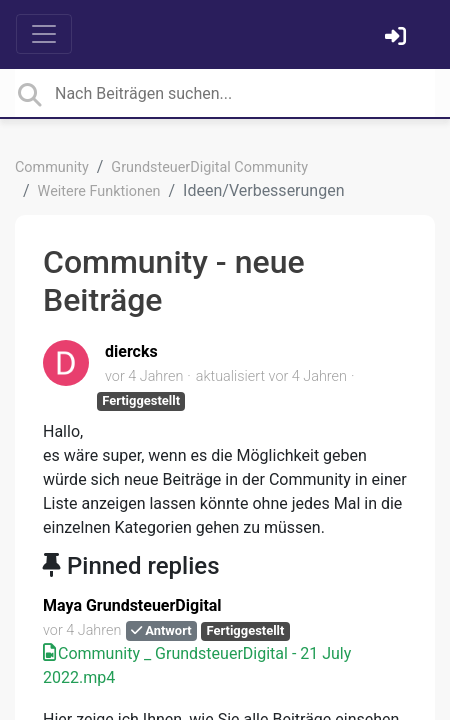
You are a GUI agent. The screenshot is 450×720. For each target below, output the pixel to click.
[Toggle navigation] (44, 34)
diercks (131, 351)
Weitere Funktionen (99, 191)
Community (52, 167)
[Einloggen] (398, 38)
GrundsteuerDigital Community (209, 167)
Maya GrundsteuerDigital (132, 605)
